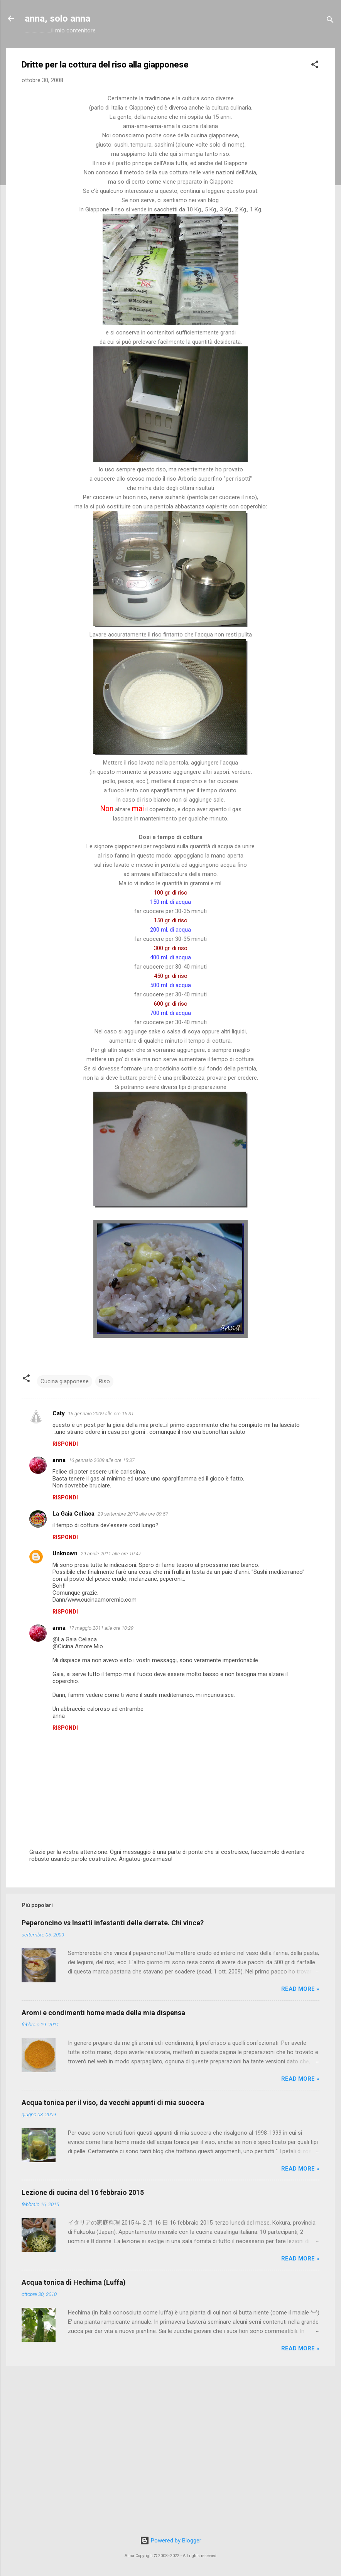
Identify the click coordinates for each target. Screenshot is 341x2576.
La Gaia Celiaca (73, 1513)
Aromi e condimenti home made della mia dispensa (103, 2013)
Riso (104, 1381)
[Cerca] (330, 21)
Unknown (65, 1553)
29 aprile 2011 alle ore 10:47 (111, 1553)
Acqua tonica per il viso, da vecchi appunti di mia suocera (113, 2102)
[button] (314, 66)
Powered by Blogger (170, 2540)
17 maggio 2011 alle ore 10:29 (101, 1628)
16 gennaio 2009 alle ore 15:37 (102, 1460)
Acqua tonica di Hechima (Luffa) (74, 2282)
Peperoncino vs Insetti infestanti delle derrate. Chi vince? (113, 1923)
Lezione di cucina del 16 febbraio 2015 (83, 2192)
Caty (58, 1413)
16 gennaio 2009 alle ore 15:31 (101, 1413)
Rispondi (65, 1444)
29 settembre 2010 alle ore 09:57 (133, 1514)
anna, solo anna (57, 18)
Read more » (300, 1988)
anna (59, 1460)
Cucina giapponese (65, 1381)
